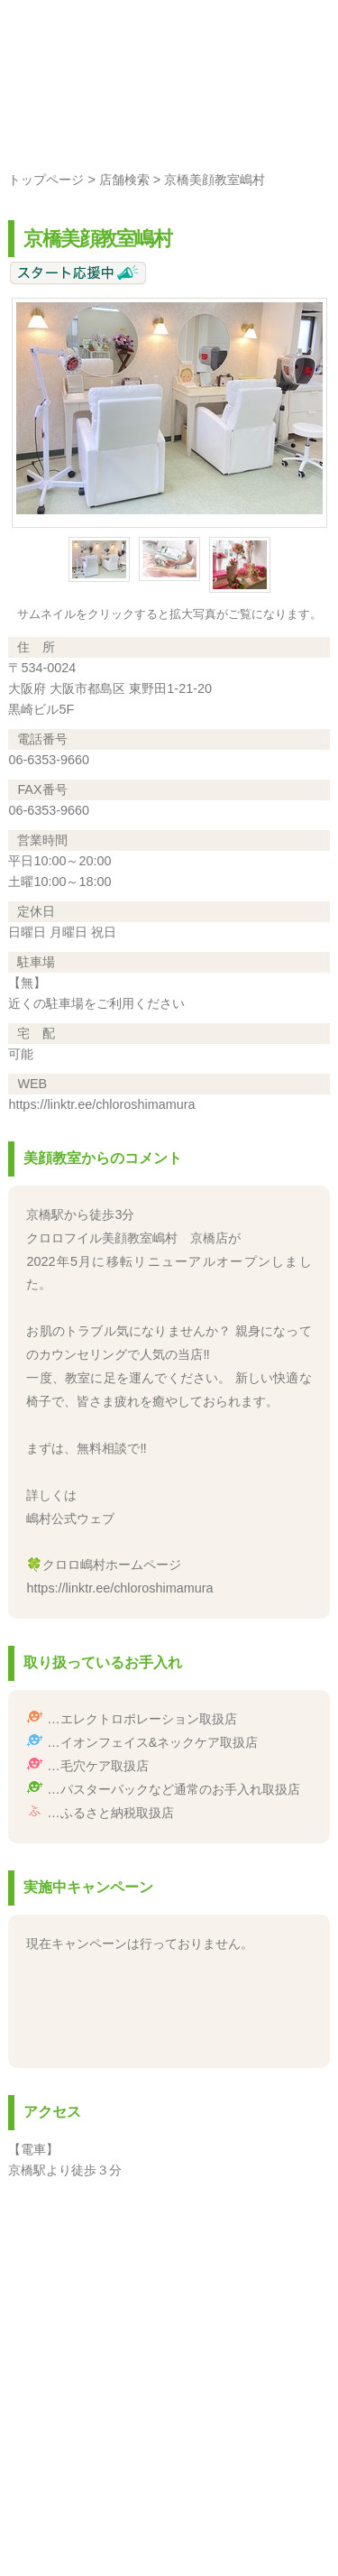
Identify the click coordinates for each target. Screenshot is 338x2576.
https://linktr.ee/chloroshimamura (101, 1104)
